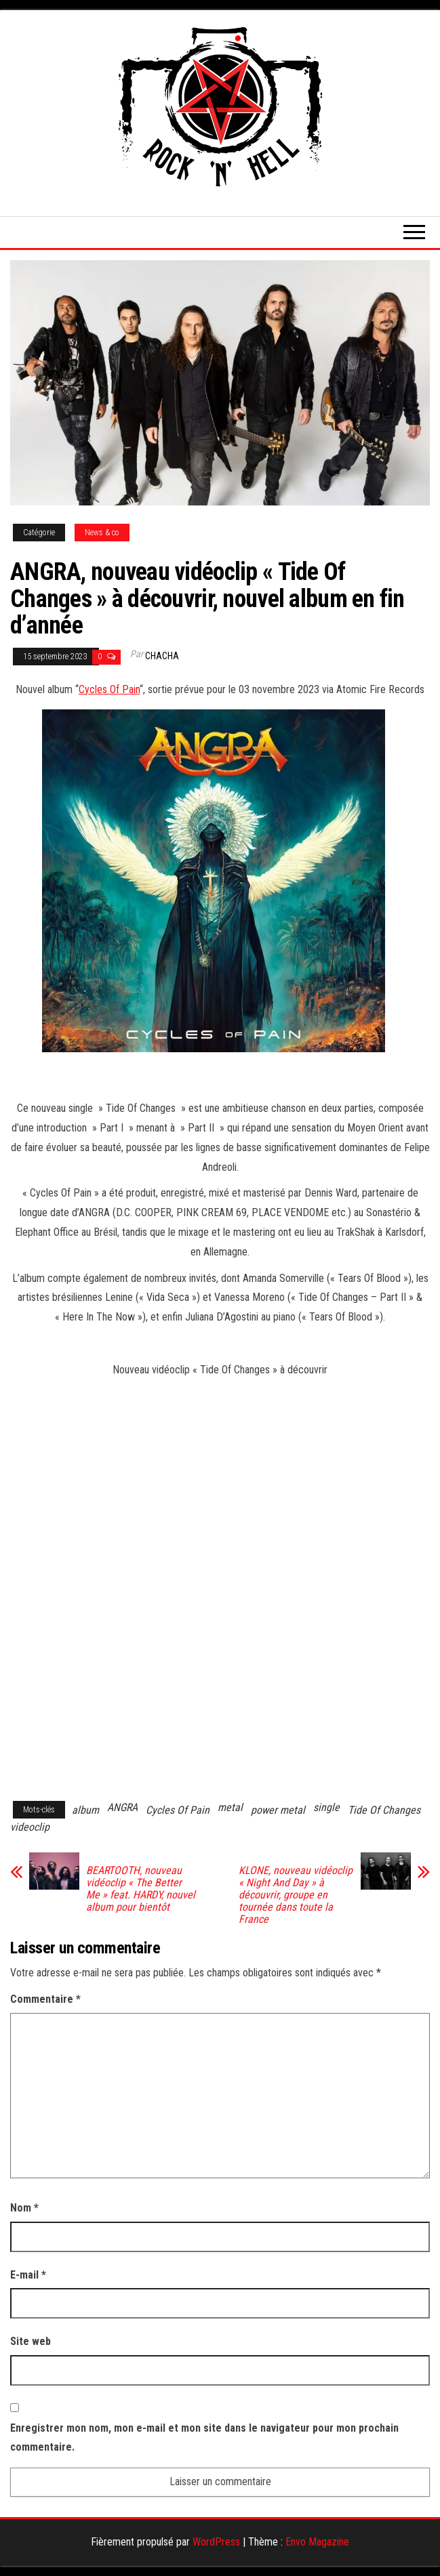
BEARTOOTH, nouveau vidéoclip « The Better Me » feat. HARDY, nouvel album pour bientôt (140, 1889)
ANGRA (122, 1807)
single (326, 1807)
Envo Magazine (317, 2541)
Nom (24, 2207)
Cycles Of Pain (109, 689)
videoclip (29, 1827)
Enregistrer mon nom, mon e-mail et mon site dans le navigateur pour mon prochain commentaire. (204, 2438)
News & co (102, 532)
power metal (278, 1810)
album (85, 1810)
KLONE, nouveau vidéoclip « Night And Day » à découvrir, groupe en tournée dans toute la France (296, 1895)
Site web (30, 2341)
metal (230, 1807)
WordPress (216, 2541)
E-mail (28, 2274)
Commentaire (45, 1999)
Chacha (162, 655)
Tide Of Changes (384, 1810)
